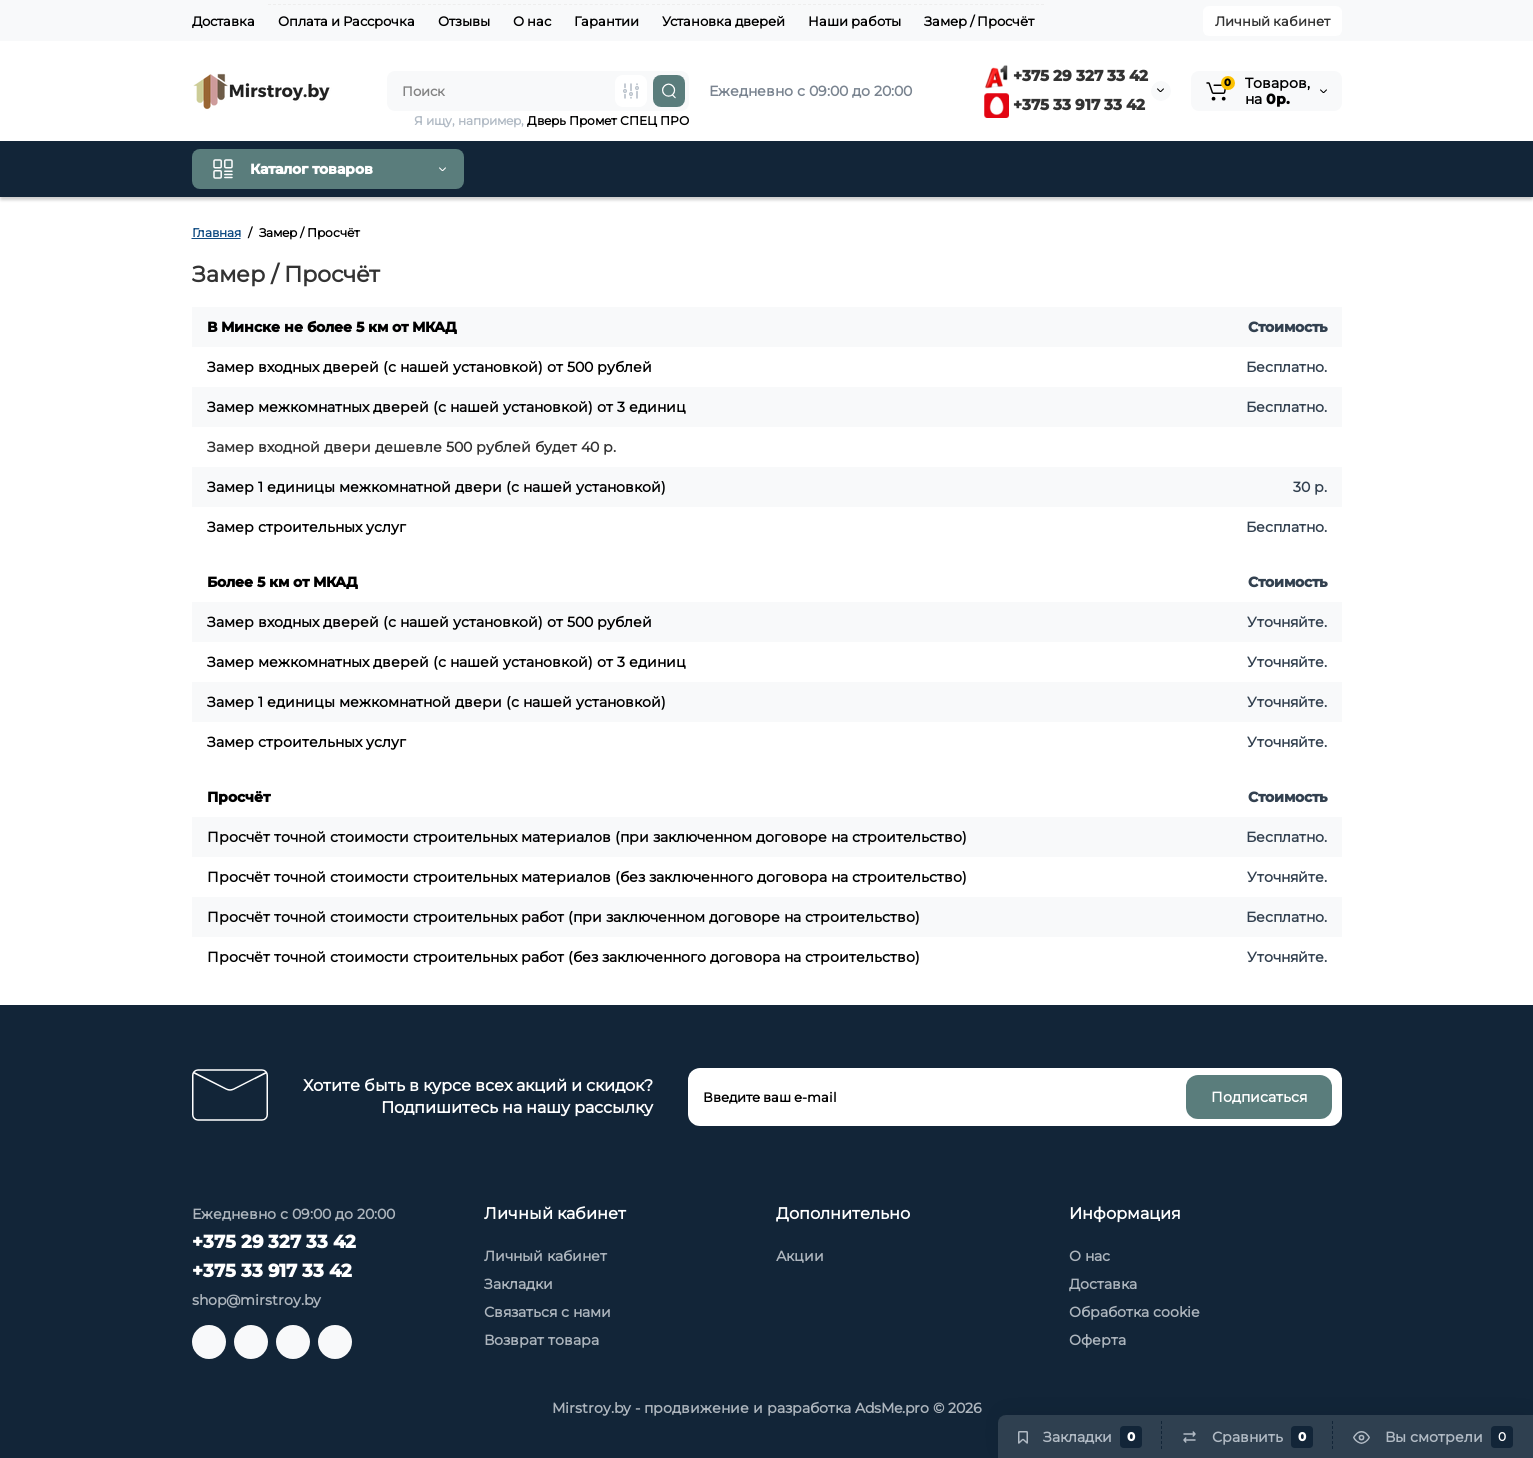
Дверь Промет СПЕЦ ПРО (608, 120)
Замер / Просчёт (979, 21)
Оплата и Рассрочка (346, 21)
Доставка (223, 21)
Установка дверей (723, 21)
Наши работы (854, 21)
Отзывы (464, 21)
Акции (800, 1256)
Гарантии (606, 21)
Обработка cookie (1134, 1312)
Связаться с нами (547, 1312)
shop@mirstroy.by (256, 1300)
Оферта (1097, 1340)
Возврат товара (541, 1340)
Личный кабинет (1272, 21)
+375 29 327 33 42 (1066, 75)
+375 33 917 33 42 (1064, 104)
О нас (532, 21)
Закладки (518, 1284)
